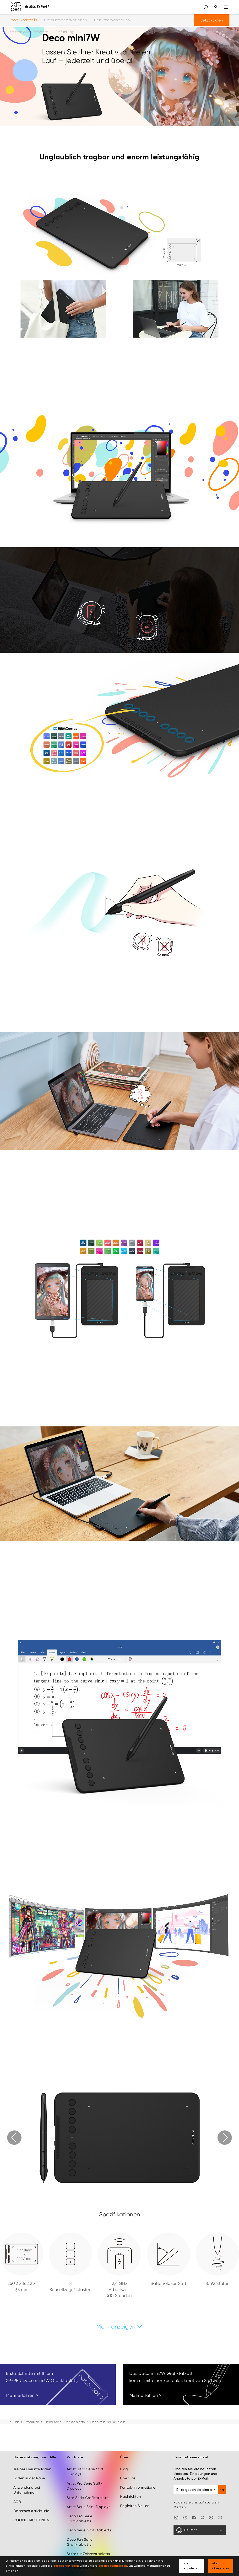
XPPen (14, 2422)
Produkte (32, 2422)
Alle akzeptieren (220, 2566)
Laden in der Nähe (29, 2478)
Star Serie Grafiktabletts (88, 2498)
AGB (17, 2502)
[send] (222, 2489)
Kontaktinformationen (139, 2487)
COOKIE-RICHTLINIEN (31, 2520)
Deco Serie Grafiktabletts (64, 2422)
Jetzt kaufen (212, 20)
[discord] (194, 2517)
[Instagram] (176, 2517)
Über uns (127, 2478)
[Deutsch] (200, 2530)
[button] (206, 7)
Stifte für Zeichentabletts (88, 2554)
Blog (124, 2469)
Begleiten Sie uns (135, 2506)
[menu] (223, 7)
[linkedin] (211, 2517)
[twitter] (202, 2517)
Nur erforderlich (192, 2566)
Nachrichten (130, 2496)
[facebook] (185, 2517)
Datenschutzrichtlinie (31, 2511)
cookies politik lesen (112, 2566)
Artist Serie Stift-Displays (88, 2507)
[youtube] (220, 2517)
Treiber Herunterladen (32, 2469)
